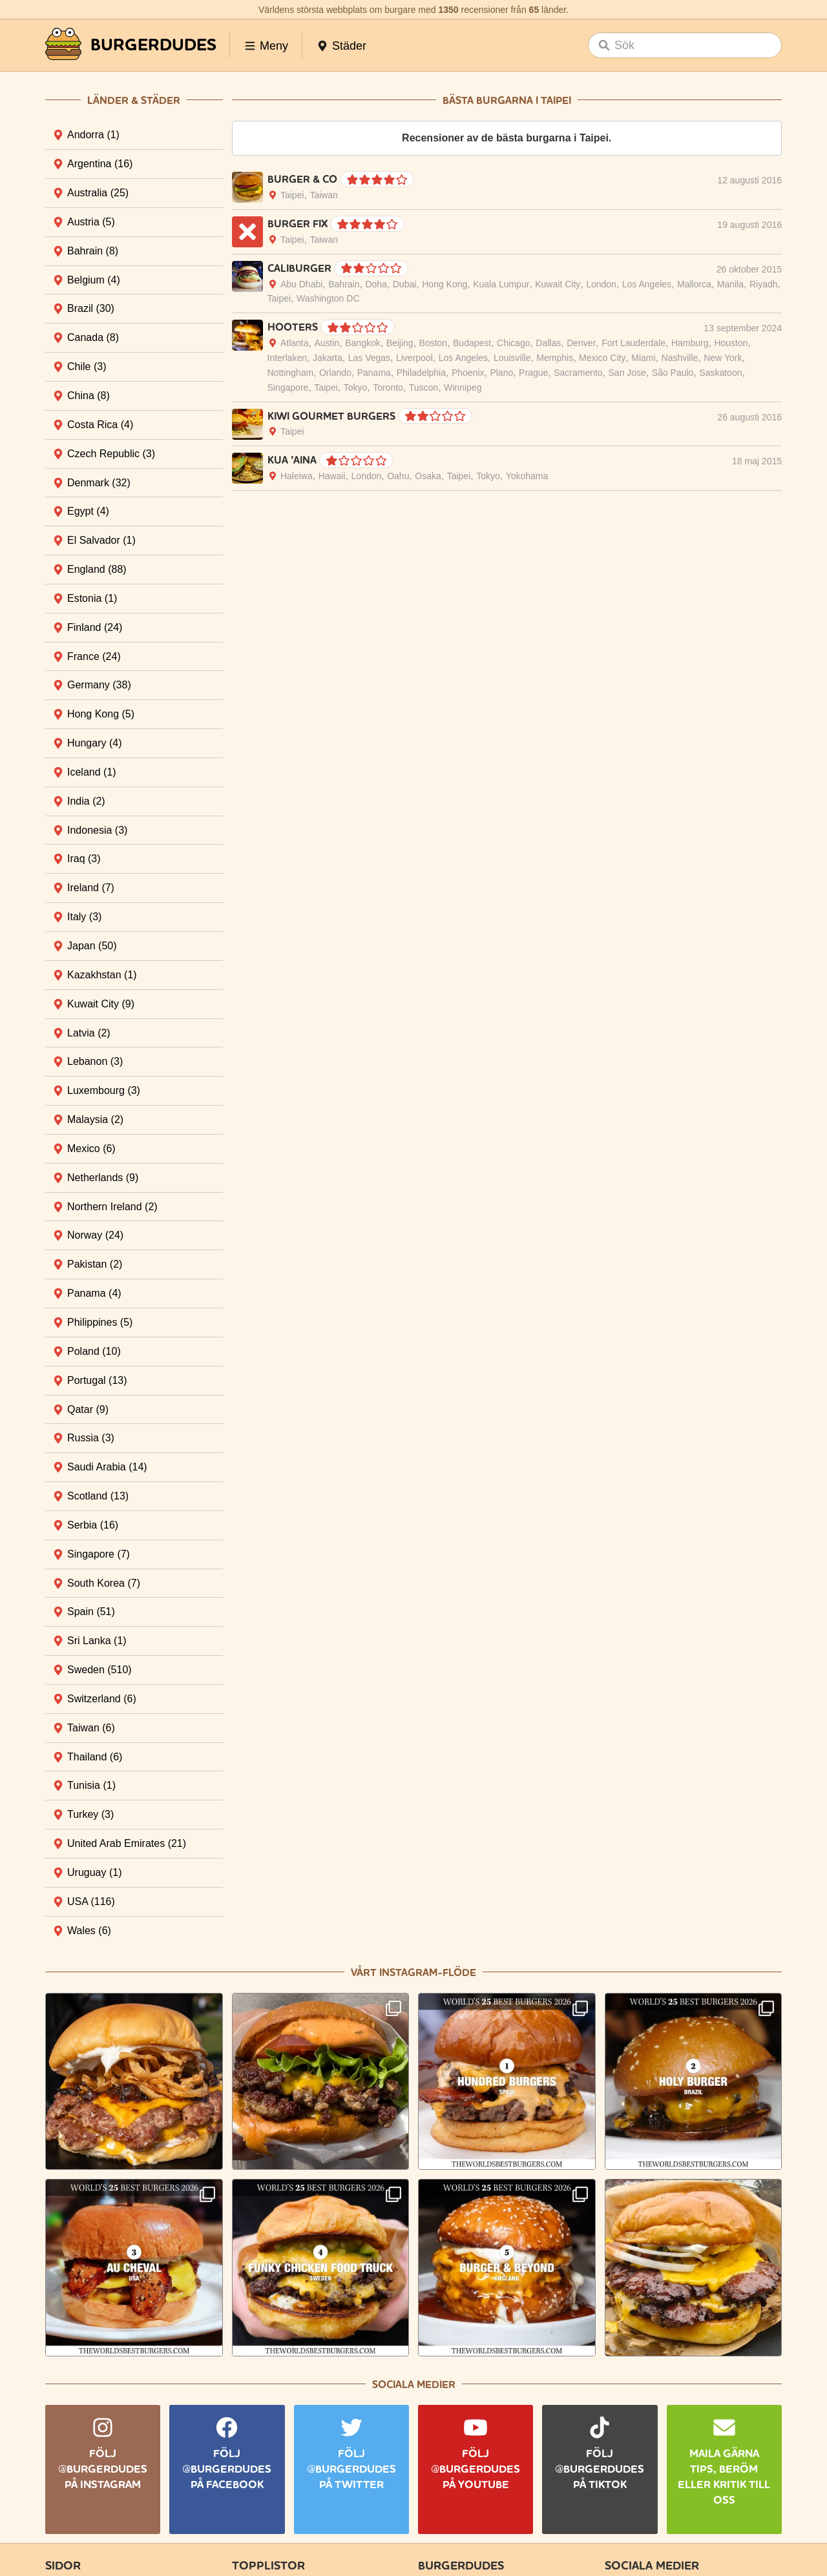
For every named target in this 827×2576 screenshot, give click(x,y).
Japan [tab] (92, 945)
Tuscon (423, 387)
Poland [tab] (94, 1351)
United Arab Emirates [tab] (126, 1843)
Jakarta (327, 358)
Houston (731, 343)
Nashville (680, 358)
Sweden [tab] (99, 1669)
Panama (374, 372)
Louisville (512, 358)
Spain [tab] (91, 1611)
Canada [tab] (93, 337)
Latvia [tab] (88, 1032)
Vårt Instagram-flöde (413, 1972)
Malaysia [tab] (95, 1119)
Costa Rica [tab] (100, 424)
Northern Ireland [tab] (112, 1206)
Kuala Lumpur (501, 284)
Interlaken (287, 358)
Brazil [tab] (90, 308)
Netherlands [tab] (102, 1177)
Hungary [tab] (94, 742)
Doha (375, 284)
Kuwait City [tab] (100, 1003)
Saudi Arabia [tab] (107, 1466)
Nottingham (290, 372)
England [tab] (97, 569)
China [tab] (88, 395)
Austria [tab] (91, 221)
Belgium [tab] (93, 279)
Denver (581, 343)
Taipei (292, 195)
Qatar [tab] (88, 1409)
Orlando (335, 372)
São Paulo (673, 372)
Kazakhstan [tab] (102, 974)
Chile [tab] (86, 366)
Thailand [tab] (94, 1756)
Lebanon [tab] (95, 1061)
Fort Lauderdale (633, 343)
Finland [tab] (94, 627)
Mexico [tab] (91, 1148)
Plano (501, 372)
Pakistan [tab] (94, 1264)
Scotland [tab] (98, 1495)
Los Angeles (646, 284)
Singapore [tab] (98, 1554)
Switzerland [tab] (101, 1698)
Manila (730, 284)
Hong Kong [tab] (100, 713)
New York (723, 358)
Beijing (400, 343)
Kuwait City (557, 284)
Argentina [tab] (99, 163)
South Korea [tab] (103, 1583)
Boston (433, 343)
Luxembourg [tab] (103, 1090)
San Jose (627, 372)
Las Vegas (369, 358)
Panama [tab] (94, 1293)
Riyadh (763, 284)
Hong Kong (444, 284)
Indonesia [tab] (97, 830)
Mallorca (694, 284)
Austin (326, 343)
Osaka (428, 476)
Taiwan (323, 195)
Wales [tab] (89, 1930)
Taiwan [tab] (91, 1727)
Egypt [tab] (88, 511)
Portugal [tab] (97, 1380)
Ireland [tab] (90, 887)
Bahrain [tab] (92, 250)
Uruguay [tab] (94, 1872)
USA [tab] (91, 1901)
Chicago (513, 343)
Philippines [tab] (99, 1322)
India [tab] (86, 801)
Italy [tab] (84, 916)
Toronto (388, 387)
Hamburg (690, 343)
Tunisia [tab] (91, 1785)
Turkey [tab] (90, 1814)
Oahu (398, 476)
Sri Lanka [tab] (97, 1640)
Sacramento (578, 372)
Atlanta (294, 343)
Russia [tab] (90, 1437)
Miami (643, 358)
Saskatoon (720, 372)
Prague (533, 372)
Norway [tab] (95, 1235)
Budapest (472, 343)
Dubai (405, 284)
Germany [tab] (99, 684)
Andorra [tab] (93, 134)
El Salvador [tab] (101, 540)
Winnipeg (462, 387)
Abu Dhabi (301, 284)
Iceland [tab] (91, 772)
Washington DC (328, 298)
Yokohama (527, 476)
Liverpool (414, 358)
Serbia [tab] (92, 1525)
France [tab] (94, 656)
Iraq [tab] (84, 858)
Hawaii (332, 476)
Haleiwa (296, 476)
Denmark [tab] (99, 482)
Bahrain (343, 284)
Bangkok (362, 343)
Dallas (548, 343)
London (601, 284)
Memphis (554, 358)
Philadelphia (421, 372)
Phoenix (468, 372)
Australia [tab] (98, 192)
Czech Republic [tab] (111, 453)
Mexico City (602, 358)
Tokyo (356, 387)
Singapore (288, 387)
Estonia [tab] (92, 598)
